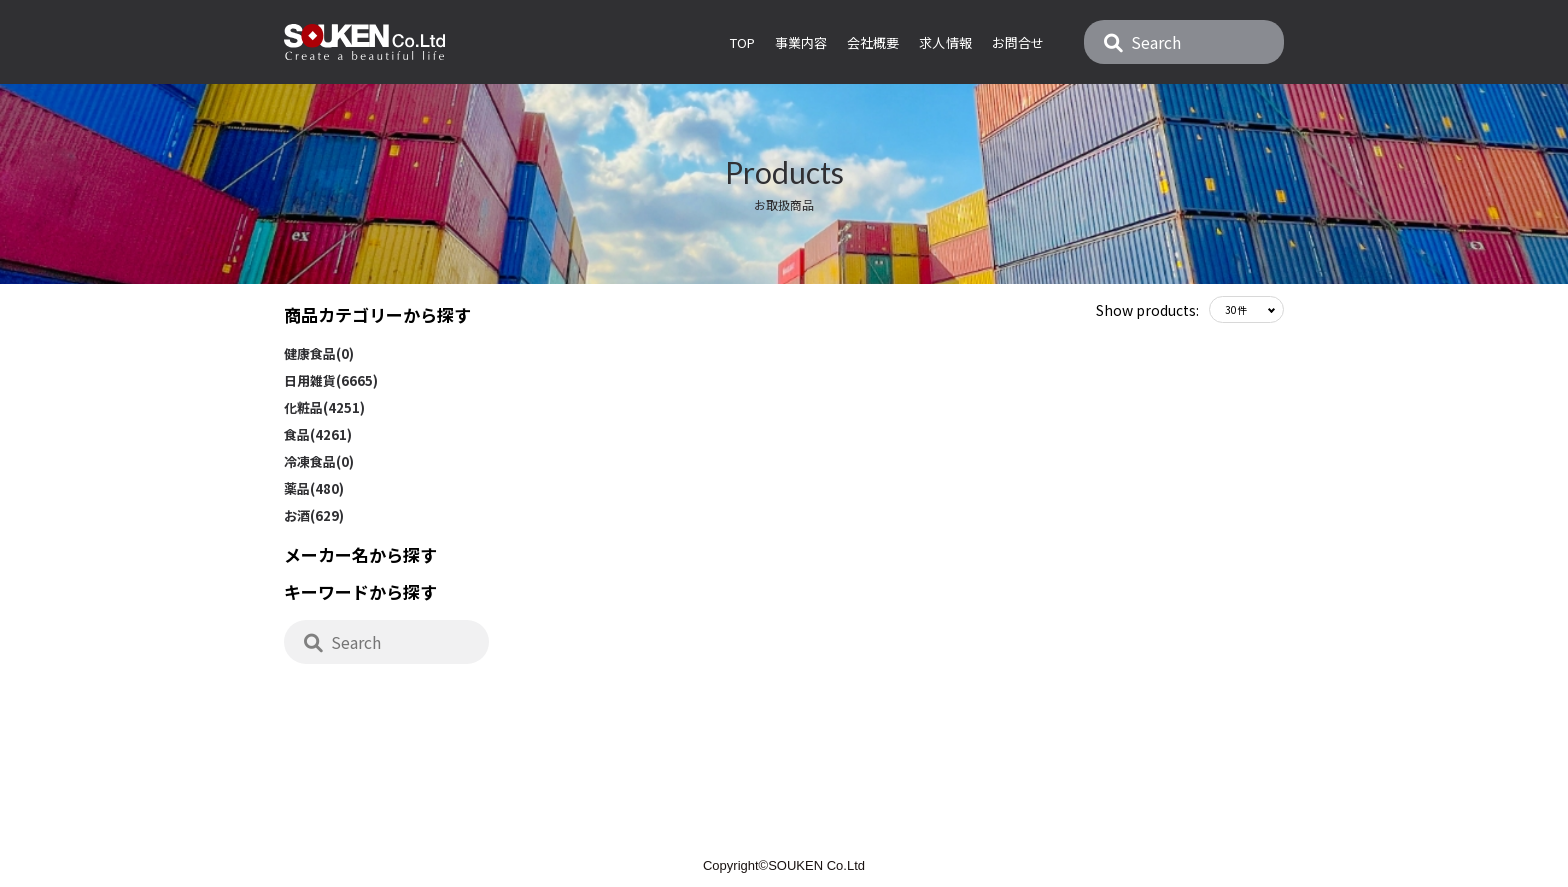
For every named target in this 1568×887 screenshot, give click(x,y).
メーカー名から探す (360, 554)
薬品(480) (314, 488)
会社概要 (873, 42)
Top (742, 42)
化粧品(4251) (324, 407)
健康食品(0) (319, 353)
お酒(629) (314, 515)
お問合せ (1018, 42)
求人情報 (945, 42)
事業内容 (801, 42)
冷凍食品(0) (319, 461)
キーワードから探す (360, 591)
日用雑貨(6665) (331, 380)
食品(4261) (318, 434)
